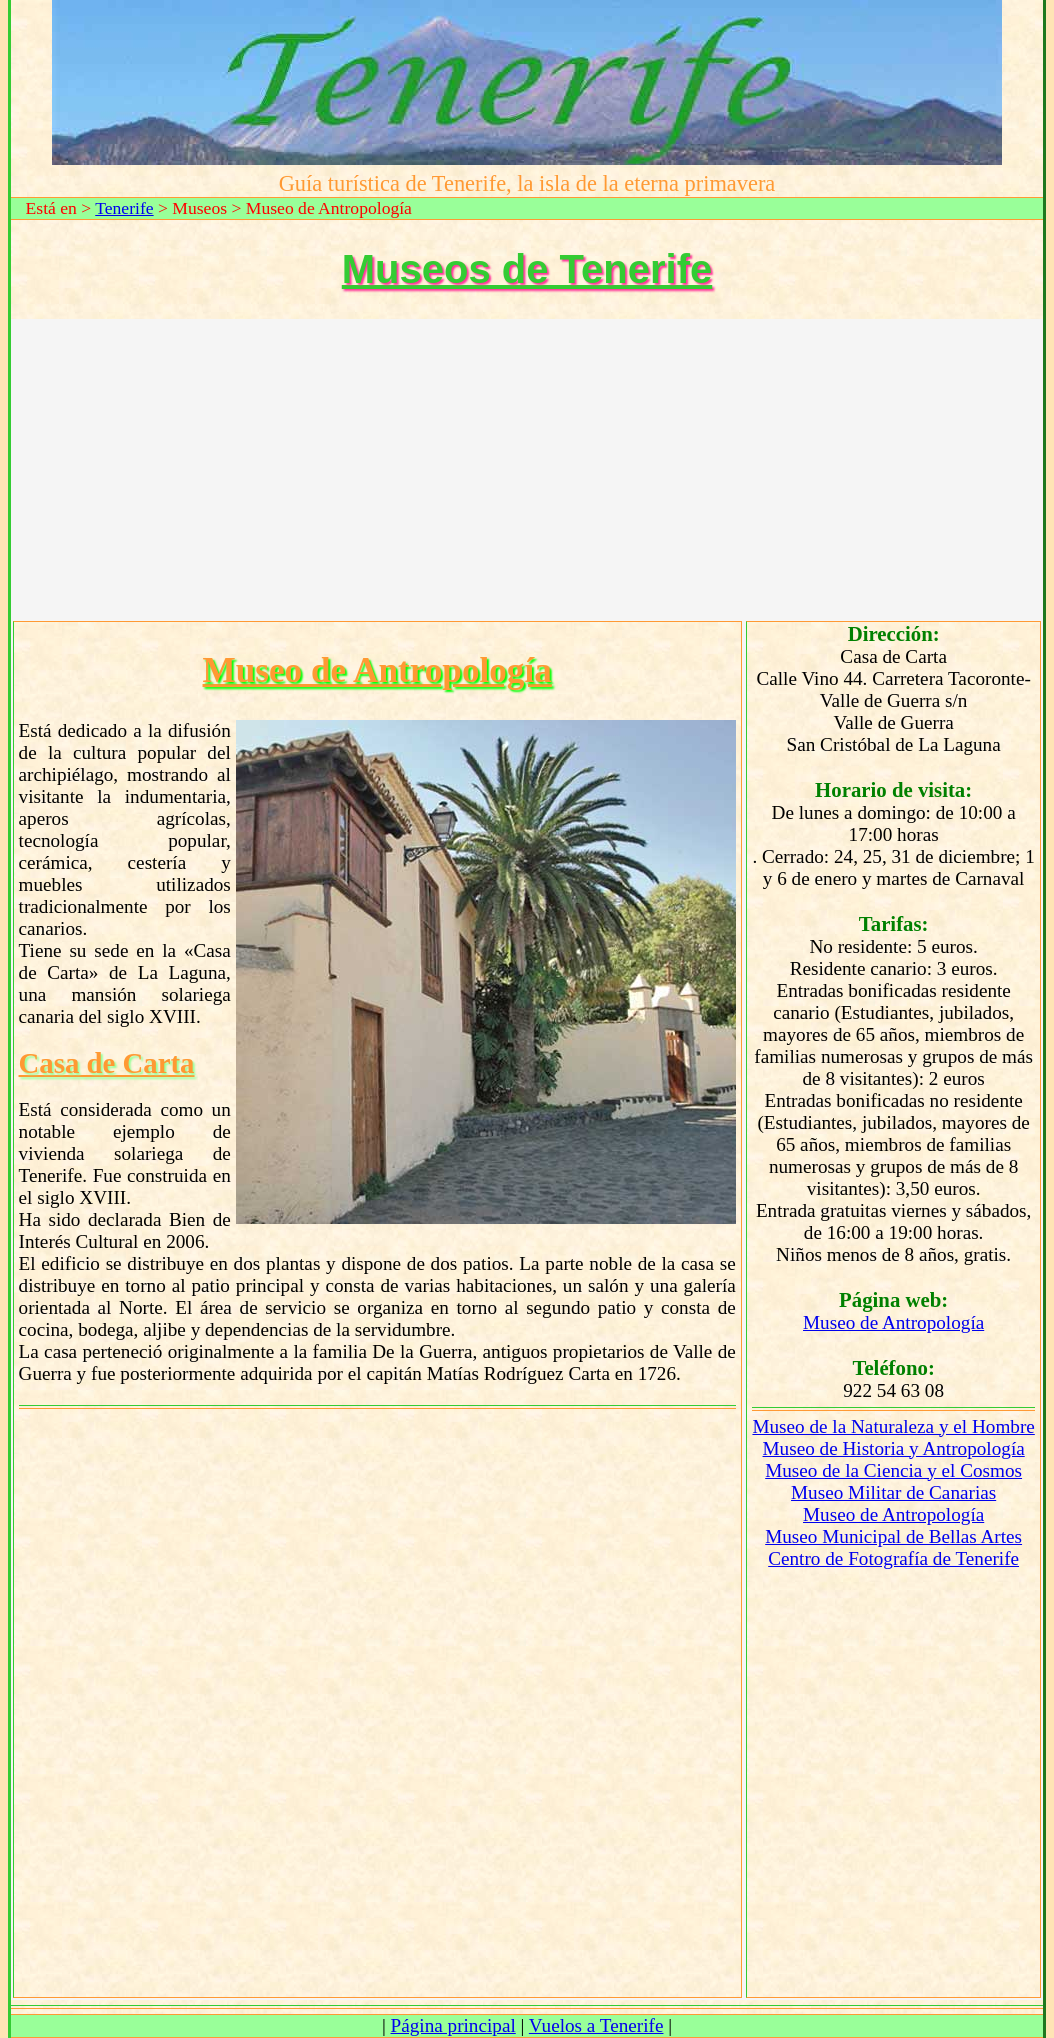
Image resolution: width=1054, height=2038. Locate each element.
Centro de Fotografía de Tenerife (893, 1558)
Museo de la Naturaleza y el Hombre (893, 1426)
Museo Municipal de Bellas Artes (893, 1536)
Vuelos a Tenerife (596, 2025)
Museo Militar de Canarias (893, 1492)
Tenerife (124, 208)
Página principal (453, 2025)
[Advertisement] (527, 469)
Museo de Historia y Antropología (894, 1448)
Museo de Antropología (893, 1322)
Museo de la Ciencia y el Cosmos (893, 1470)
